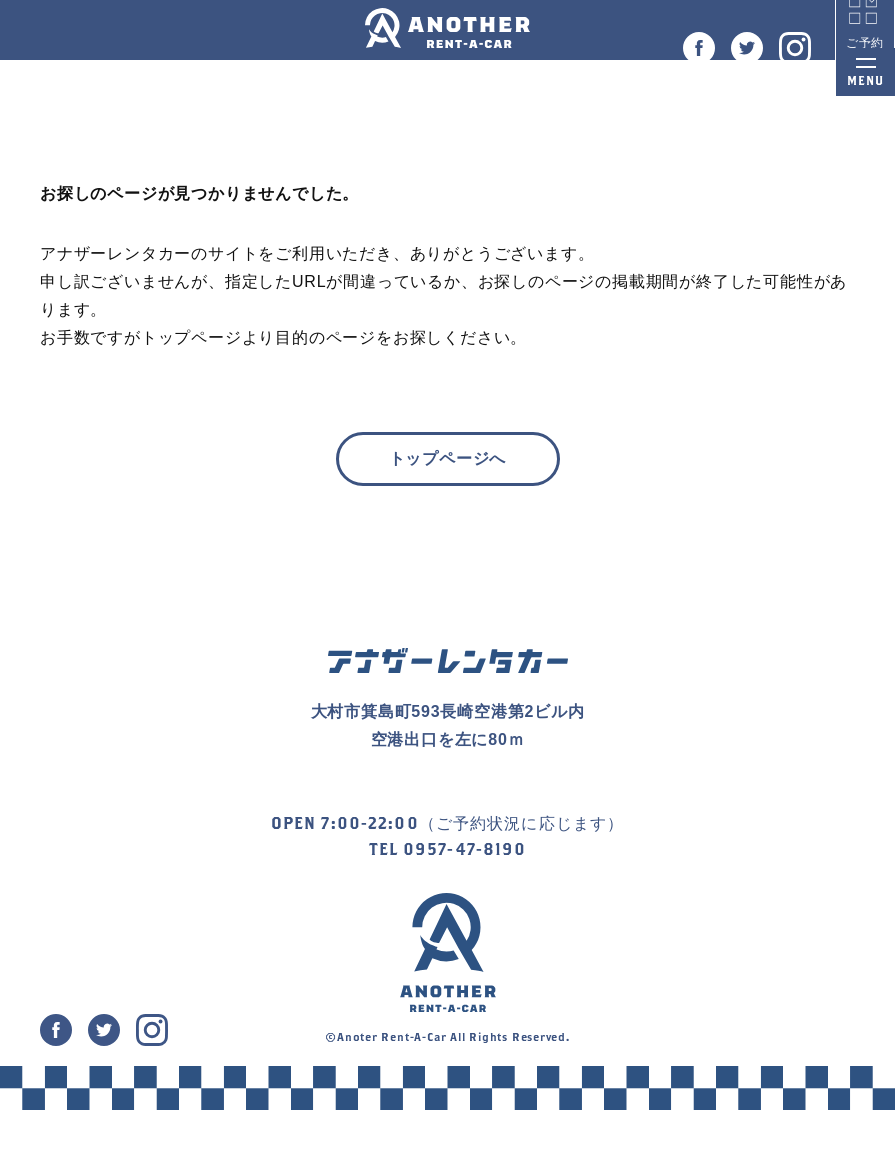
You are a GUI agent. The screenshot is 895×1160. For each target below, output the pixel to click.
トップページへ (448, 458)
